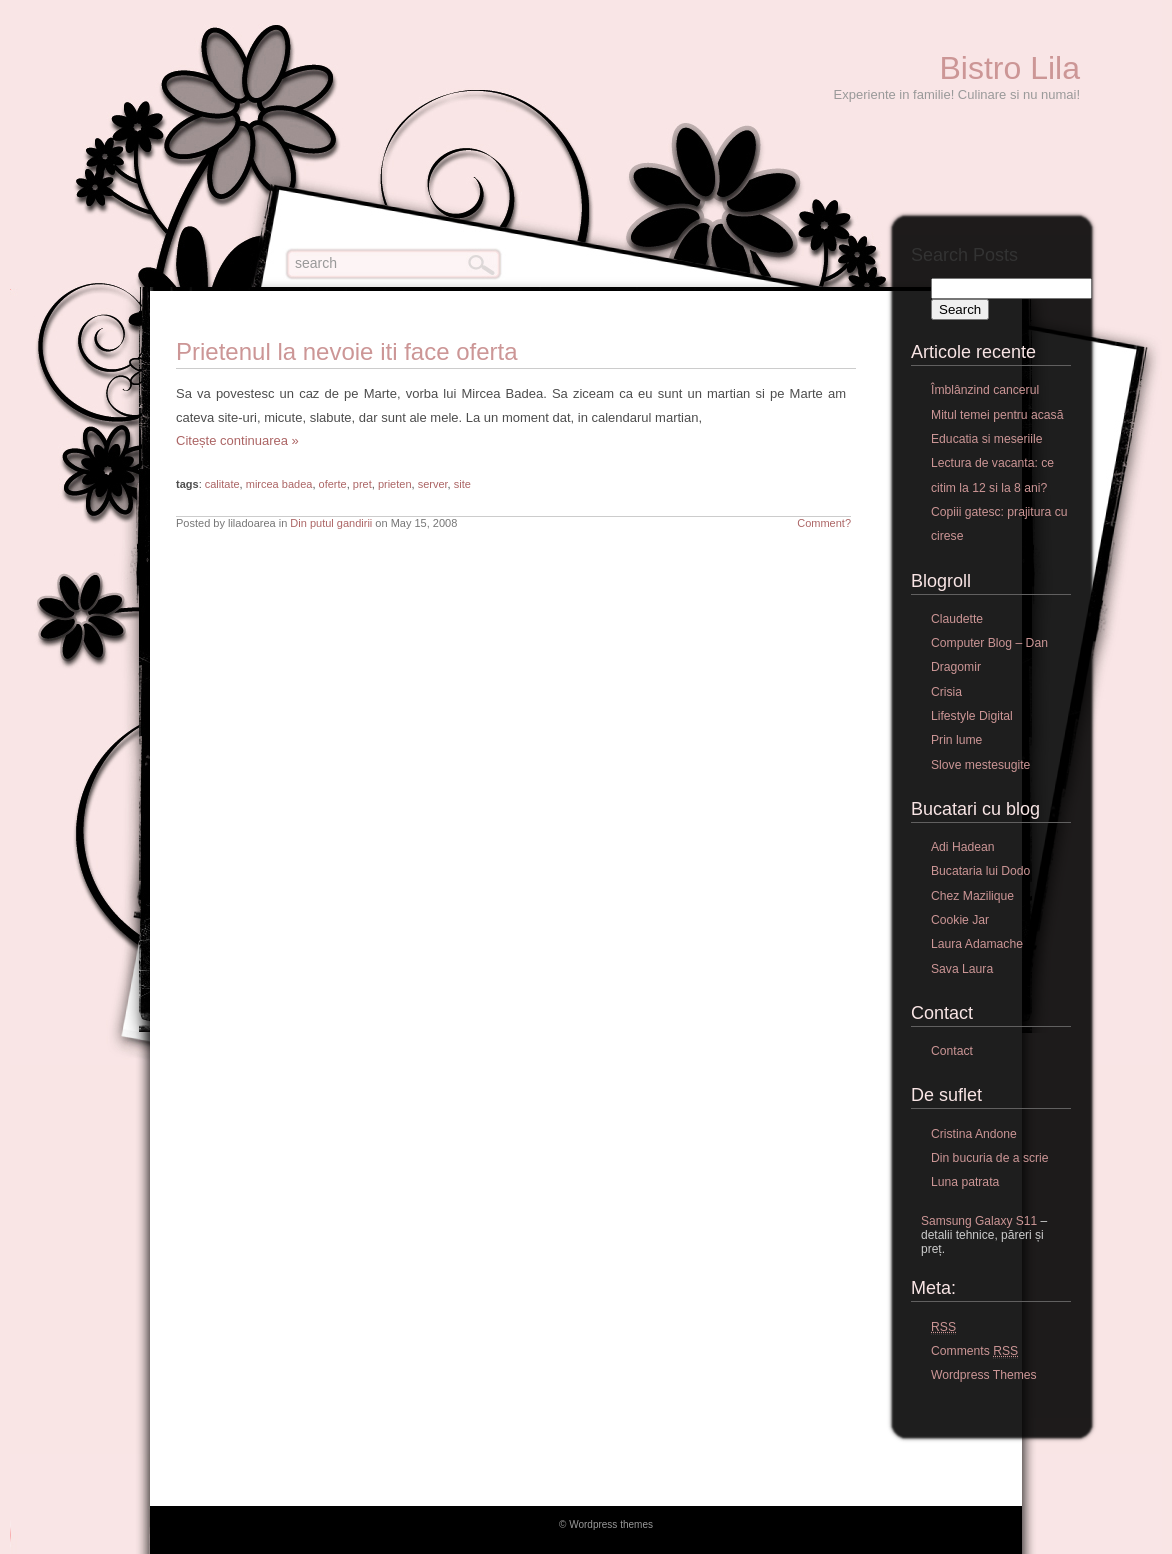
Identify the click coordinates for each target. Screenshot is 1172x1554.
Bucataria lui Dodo (980, 871)
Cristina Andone (974, 1134)
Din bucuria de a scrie (990, 1158)
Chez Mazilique (972, 896)
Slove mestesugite (980, 765)
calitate (222, 484)
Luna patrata (965, 1182)
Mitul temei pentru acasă (997, 415)
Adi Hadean (963, 847)
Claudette (957, 619)
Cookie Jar (960, 920)
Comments (974, 1351)
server (433, 484)
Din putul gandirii (331, 523)
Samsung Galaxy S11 (979, 1221)
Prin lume (956, 740)
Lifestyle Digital (972, 716)
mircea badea (279, 484)
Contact (952, 1051)
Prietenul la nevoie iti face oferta (347, 351)
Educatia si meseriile (986, 439)
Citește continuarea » (237, 440)
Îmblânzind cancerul (985, 390)
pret (362, 484)
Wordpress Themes (984, 1375)
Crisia (946, 692)
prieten (395, 484)
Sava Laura (962, 969)
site (462, 484)
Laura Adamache (977, 944)
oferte (333, 484)
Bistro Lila (1010, 68)
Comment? (824, 523)
